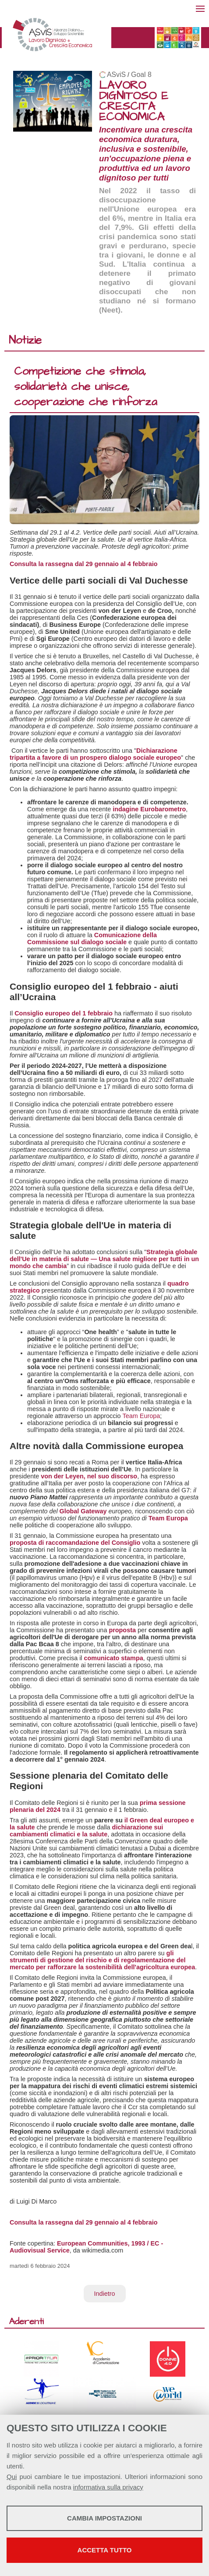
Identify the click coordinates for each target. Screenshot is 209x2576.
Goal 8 (141, 74)
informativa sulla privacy (108, 2487)
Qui (12, 2476)
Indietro (104, 2293)
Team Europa (141, 1415)
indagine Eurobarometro (149, 809)
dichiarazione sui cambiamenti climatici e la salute (86, 1831)
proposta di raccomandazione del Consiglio (75, 1542)
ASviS (116, 74)
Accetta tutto (105, 2550)
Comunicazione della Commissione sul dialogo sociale (92, 939)
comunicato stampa (113, 1658)
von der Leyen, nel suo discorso (89, 1476)
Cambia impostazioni (104, 2518)
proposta (122, 1630)
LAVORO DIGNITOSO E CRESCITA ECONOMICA (133, 101)
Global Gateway (83, 1511)
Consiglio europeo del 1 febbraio (63, 1013)
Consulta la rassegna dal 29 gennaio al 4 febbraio (84, 563)
